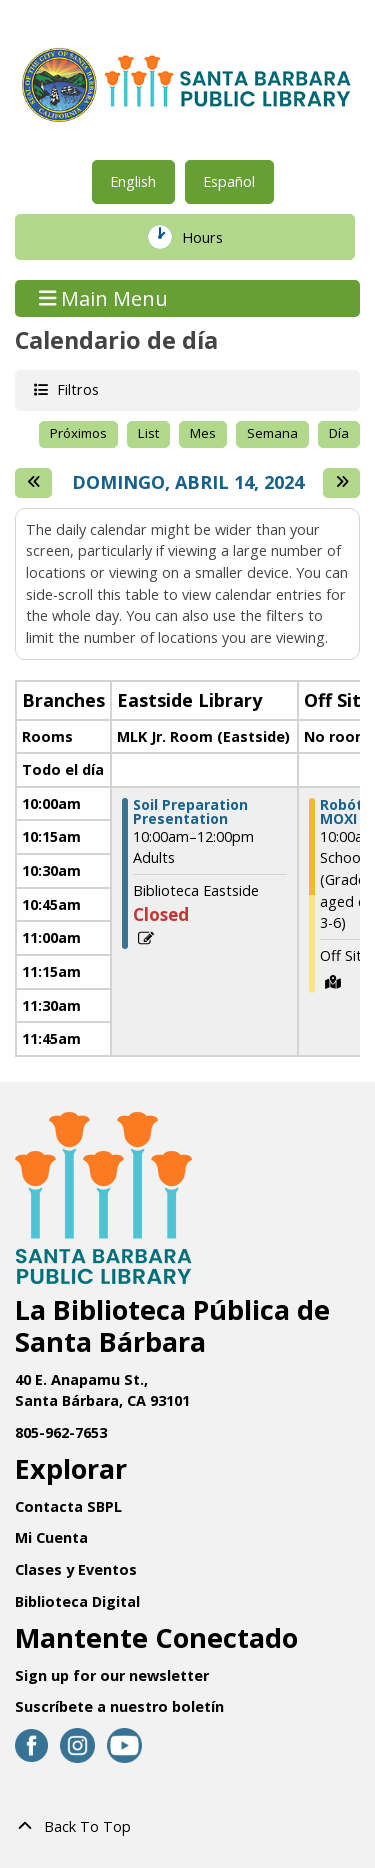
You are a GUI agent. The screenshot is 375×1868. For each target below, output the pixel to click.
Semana (272, 433)
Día (339, 433)
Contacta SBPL (68, 1506)
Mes (203, 433)
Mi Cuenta (51, 1537)
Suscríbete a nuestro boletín (119, 1706)
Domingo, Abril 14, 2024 (188, 483)
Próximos (78, 433)
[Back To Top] (187, 1827)
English (133, 181)
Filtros (76, 389)
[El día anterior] (33, 483)
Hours (216, 237)
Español (229, 181)
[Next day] (341, 483)
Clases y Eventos (76, 1569)
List (148, 433)
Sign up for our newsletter (112, 1675)
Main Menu (104, 298)
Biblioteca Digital (77, 1601)
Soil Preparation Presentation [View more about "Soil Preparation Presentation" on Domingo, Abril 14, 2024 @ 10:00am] (190, 812)
